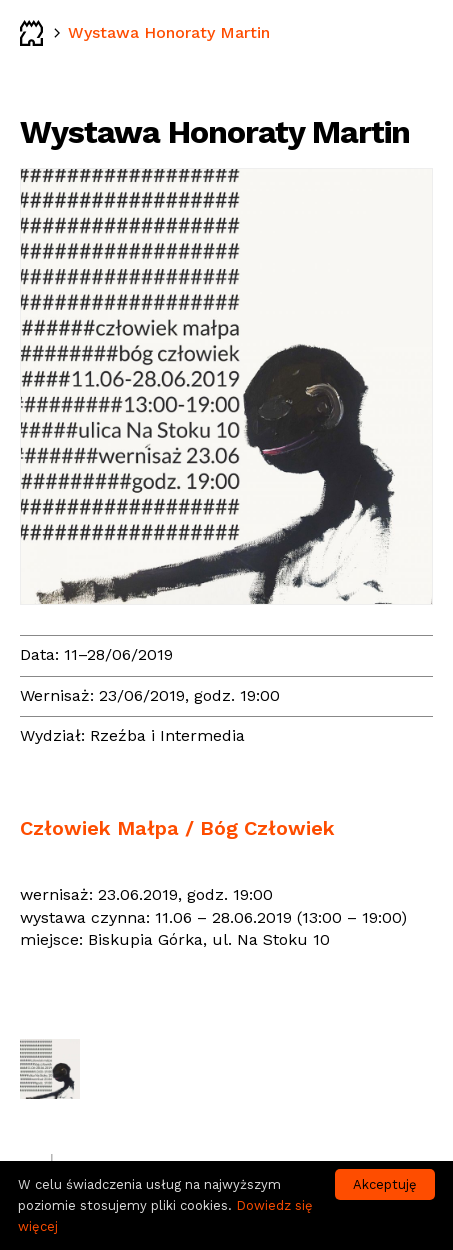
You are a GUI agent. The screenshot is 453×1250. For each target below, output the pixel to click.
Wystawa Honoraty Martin (169, 32)
